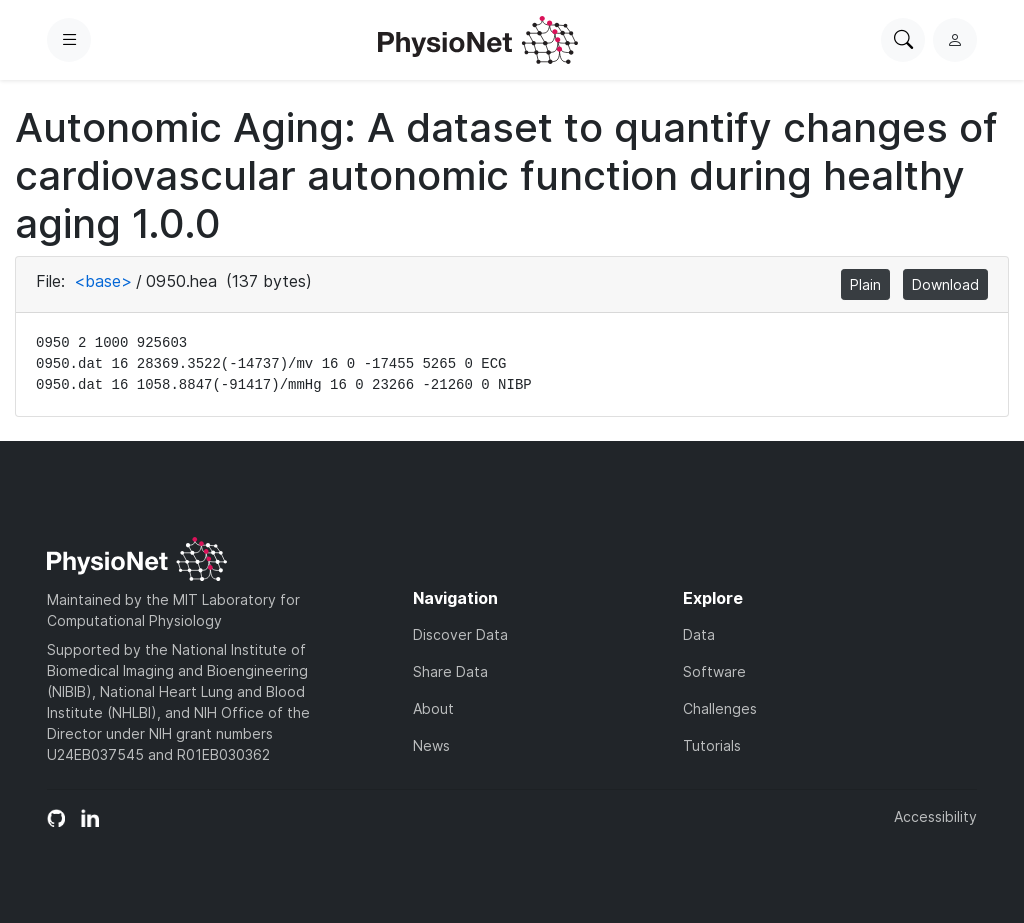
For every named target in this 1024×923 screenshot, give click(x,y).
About (433, 708)
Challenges (720, 708)
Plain (865, 284)
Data (699, 634)
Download (945, 284)
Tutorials (712, 745)
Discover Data (460, 634)
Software (714, 671)
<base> (103, 281)
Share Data (450, 671)
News (431, 745)
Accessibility (935, 816)
